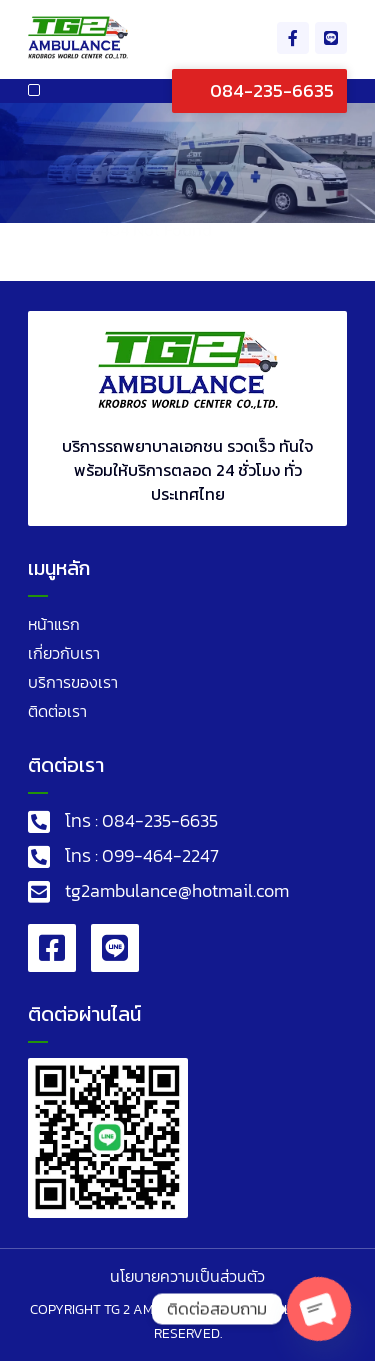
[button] (34, 90)
